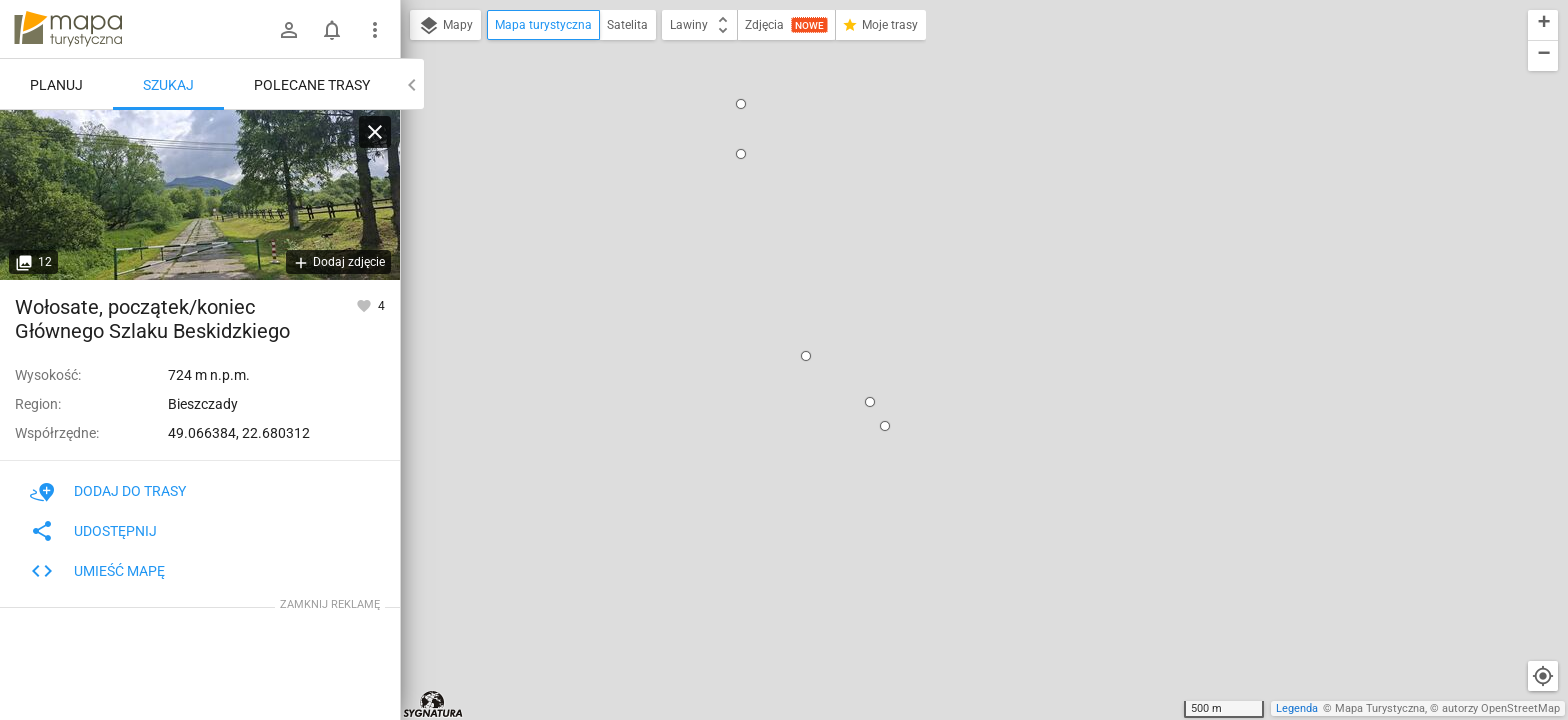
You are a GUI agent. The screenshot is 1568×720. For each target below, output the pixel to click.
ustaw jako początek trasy (965, 255)
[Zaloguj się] (289, 30)
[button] (678, 91)
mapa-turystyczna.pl (68, 29)
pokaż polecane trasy (943, 220)
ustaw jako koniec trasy (958, 309)
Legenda (1297, 708)
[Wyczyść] (375, 132)
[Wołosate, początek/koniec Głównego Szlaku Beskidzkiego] (200, 195)
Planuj (56, 85)
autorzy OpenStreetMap (1501, 708)
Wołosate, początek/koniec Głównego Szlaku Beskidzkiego (983, 153)
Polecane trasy (312, 85)
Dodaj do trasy (108, 491)
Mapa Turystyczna (1380, 708)
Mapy (445, 26)
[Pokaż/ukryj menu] (375, 30)
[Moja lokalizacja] (1543, 676)
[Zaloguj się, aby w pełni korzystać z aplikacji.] (365, 305)
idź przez (915, 282)
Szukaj (168, 85)
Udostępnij (93, 531)
